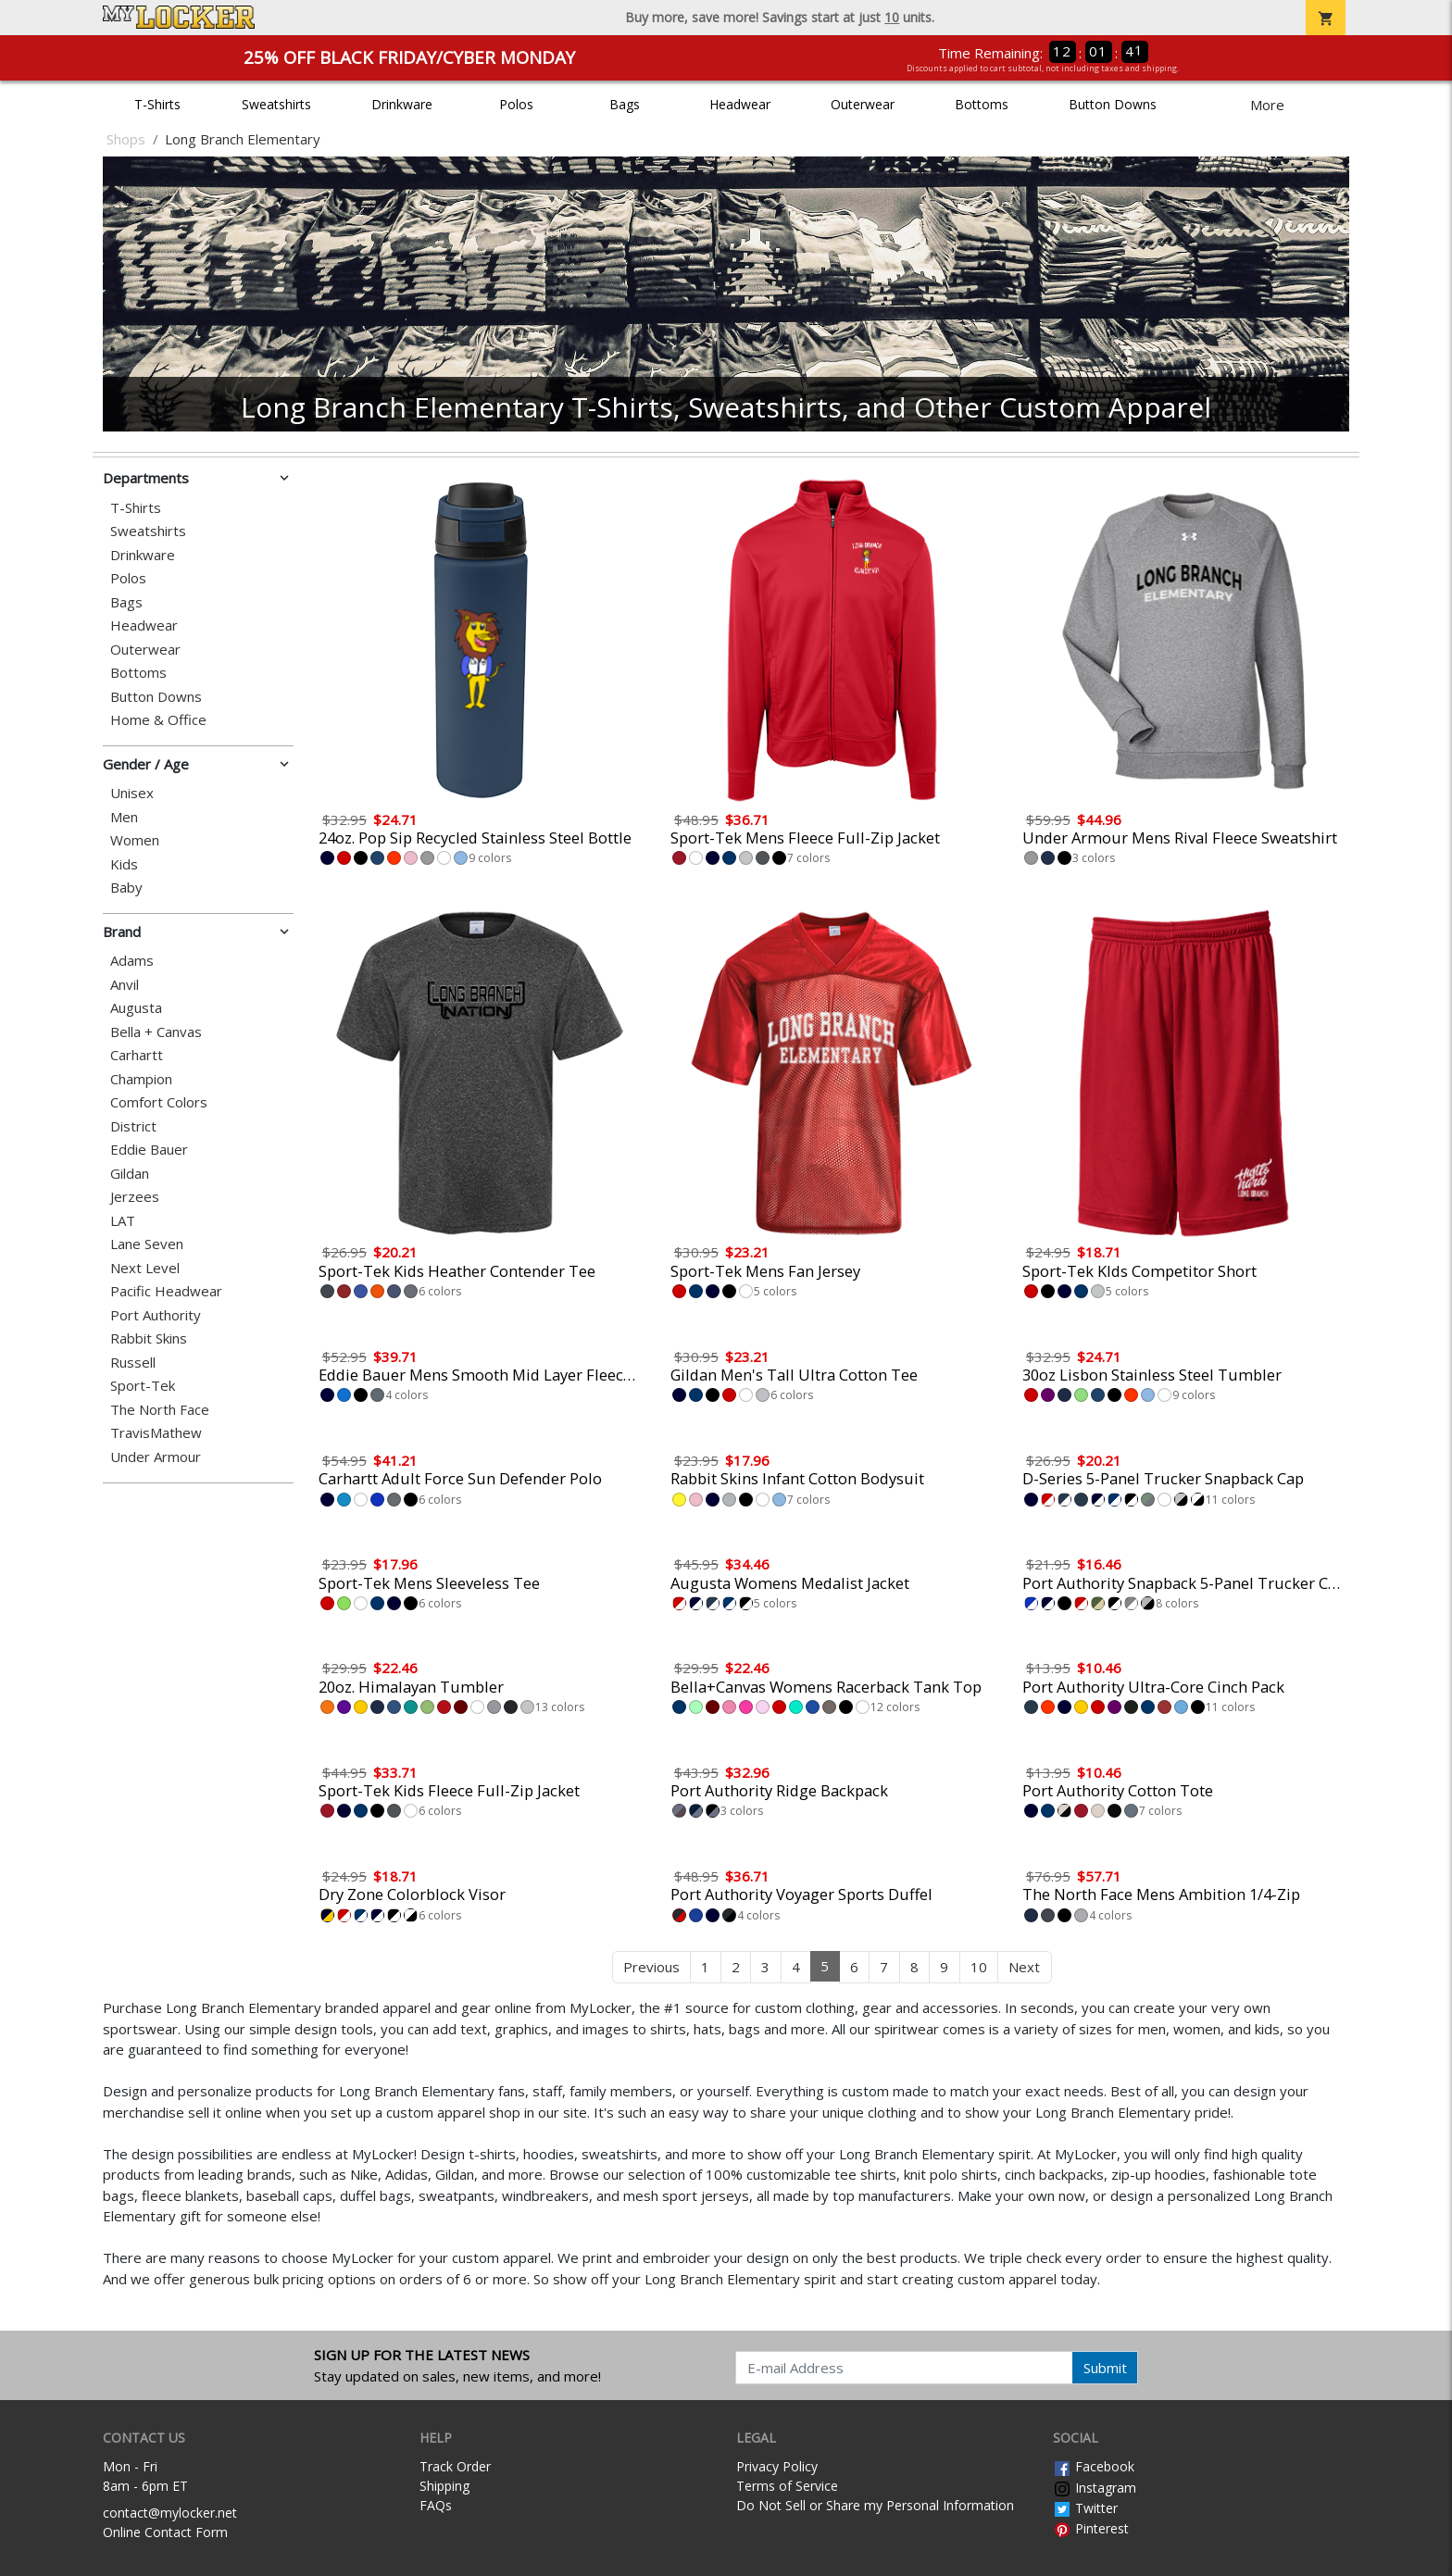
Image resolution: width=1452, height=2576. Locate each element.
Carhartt (136, 1055)
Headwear (739, 104)
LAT (122, 1221)
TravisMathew (156, 1433)
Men (124, 817)
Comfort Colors (158, 1102)
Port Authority (155, 1315)
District (133, 1126)
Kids (124, 864)
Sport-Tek (142, 1386)
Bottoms (981, 104)
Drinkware (401, 104)
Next (1024, 1966)
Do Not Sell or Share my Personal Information (875, 2505)
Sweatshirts (276, 104)
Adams (132, 961)
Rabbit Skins (148, 1338)
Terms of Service (787, 2486)
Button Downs (1113, 104)
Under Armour (155, 1457)
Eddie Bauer (149, 1149)
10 (978, 1966)
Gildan (129, 1174)
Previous (651, 1966)
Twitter (1085, 2508)
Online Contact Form (165, 2532)
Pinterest (1091, 2528)
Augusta (136, 1008)
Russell (133, 1362)
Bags (624, 104)
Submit (1105, 2367)
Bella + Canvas (156, 1032)
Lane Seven (146, 1244)
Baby (126, 887)
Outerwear (863, 104)
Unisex (132, 793)
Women (134, 840)
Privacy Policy (777, 2466)
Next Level (145, 1268)
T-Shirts (157, 104)
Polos (516, 104)
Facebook (1093, 2466)
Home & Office (158, 720)
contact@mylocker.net (170, 2512)
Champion (141, 1079)
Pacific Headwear (166, 1291)
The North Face (159, 1410)
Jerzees (134, 1197)
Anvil (124, 985)
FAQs (435, 2505)
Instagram (1094, 2487)
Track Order (455, 2466)
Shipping (444, 2486)
